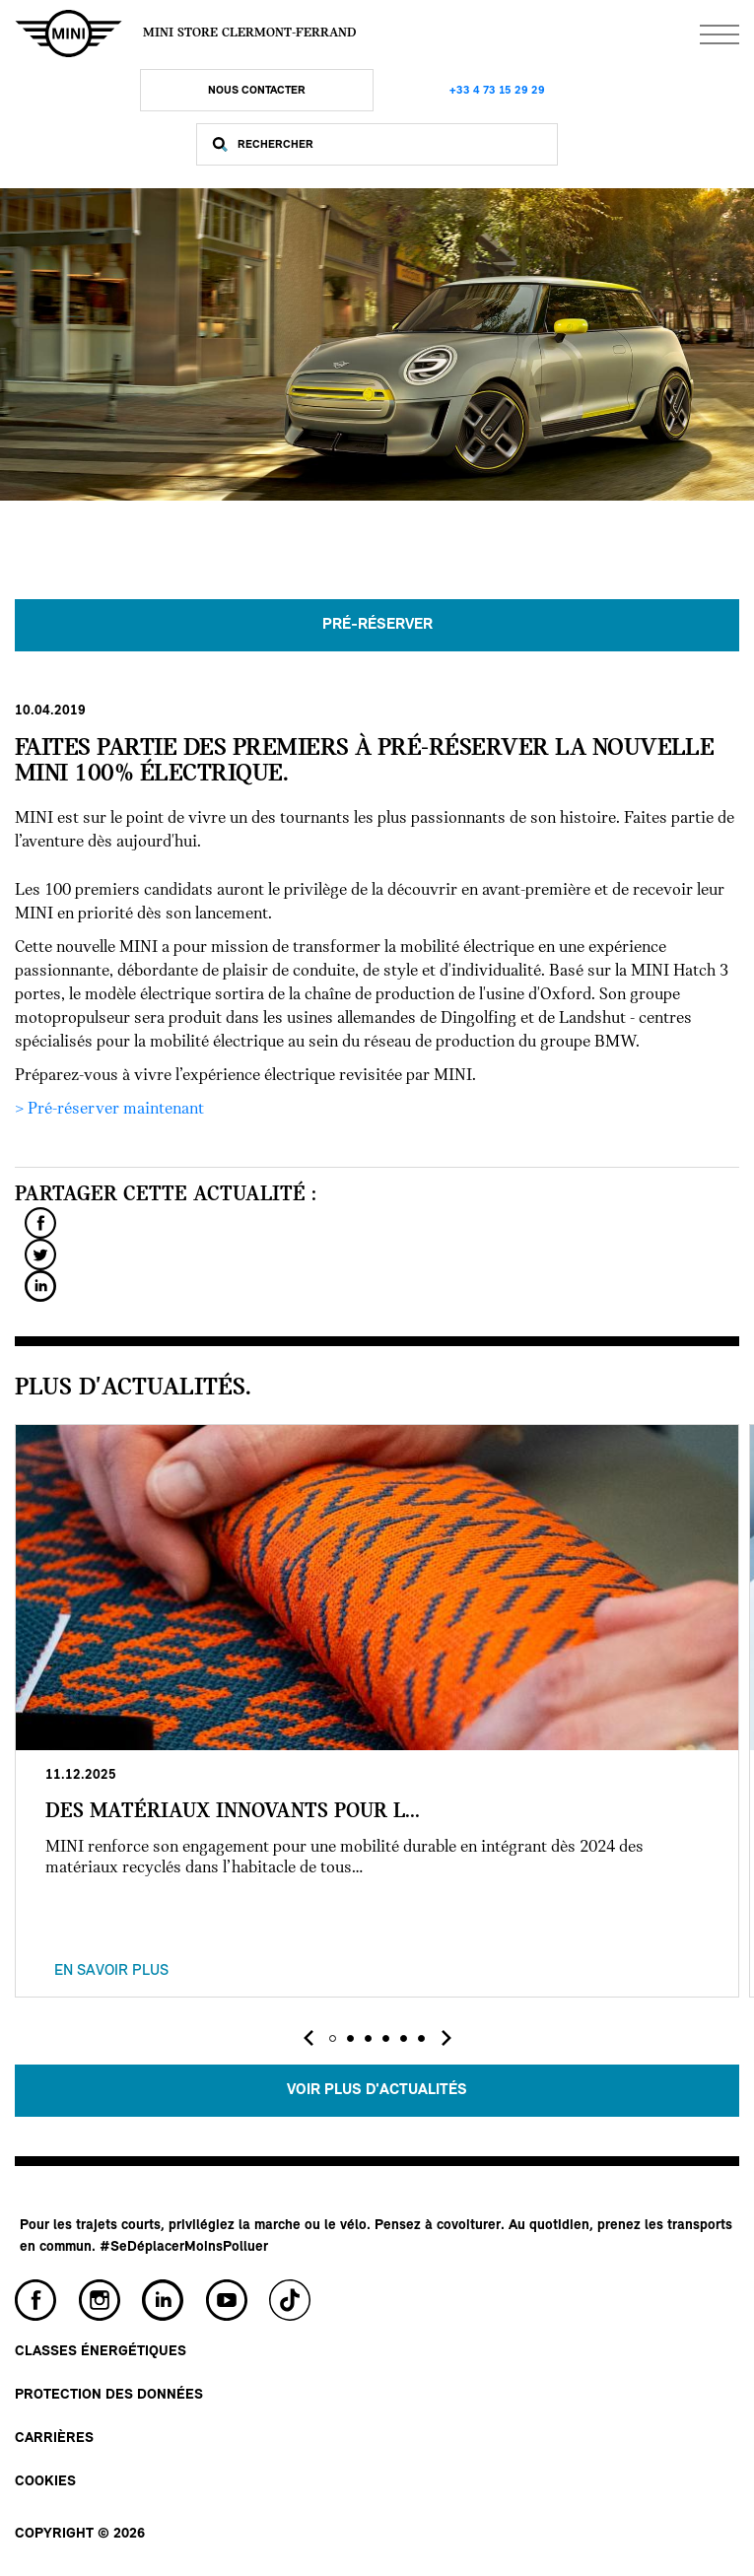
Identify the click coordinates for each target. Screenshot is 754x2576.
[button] (333, 2038)
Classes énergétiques (100, 2351)
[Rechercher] (393, 144)
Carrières (54, 2438)
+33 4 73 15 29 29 (497, 91)
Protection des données (109, 2395)
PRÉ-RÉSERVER (377, 625)
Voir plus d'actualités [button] (377, 2090)
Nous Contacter (257, 91)
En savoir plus (111, 1971)
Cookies (45, 2481)
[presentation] (308, 2038)
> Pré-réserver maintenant (109, 1109)
